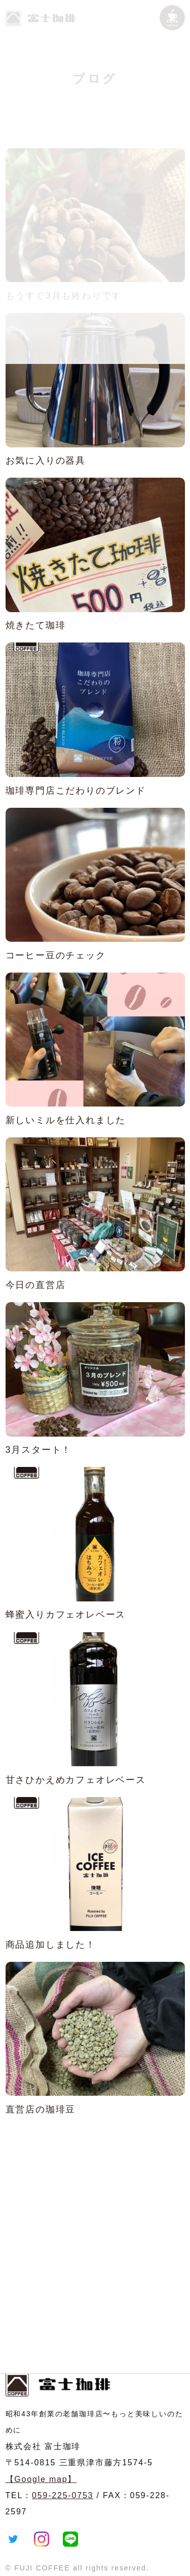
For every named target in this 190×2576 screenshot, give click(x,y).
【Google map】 (41, 2479)
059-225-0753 (62, 2495)
